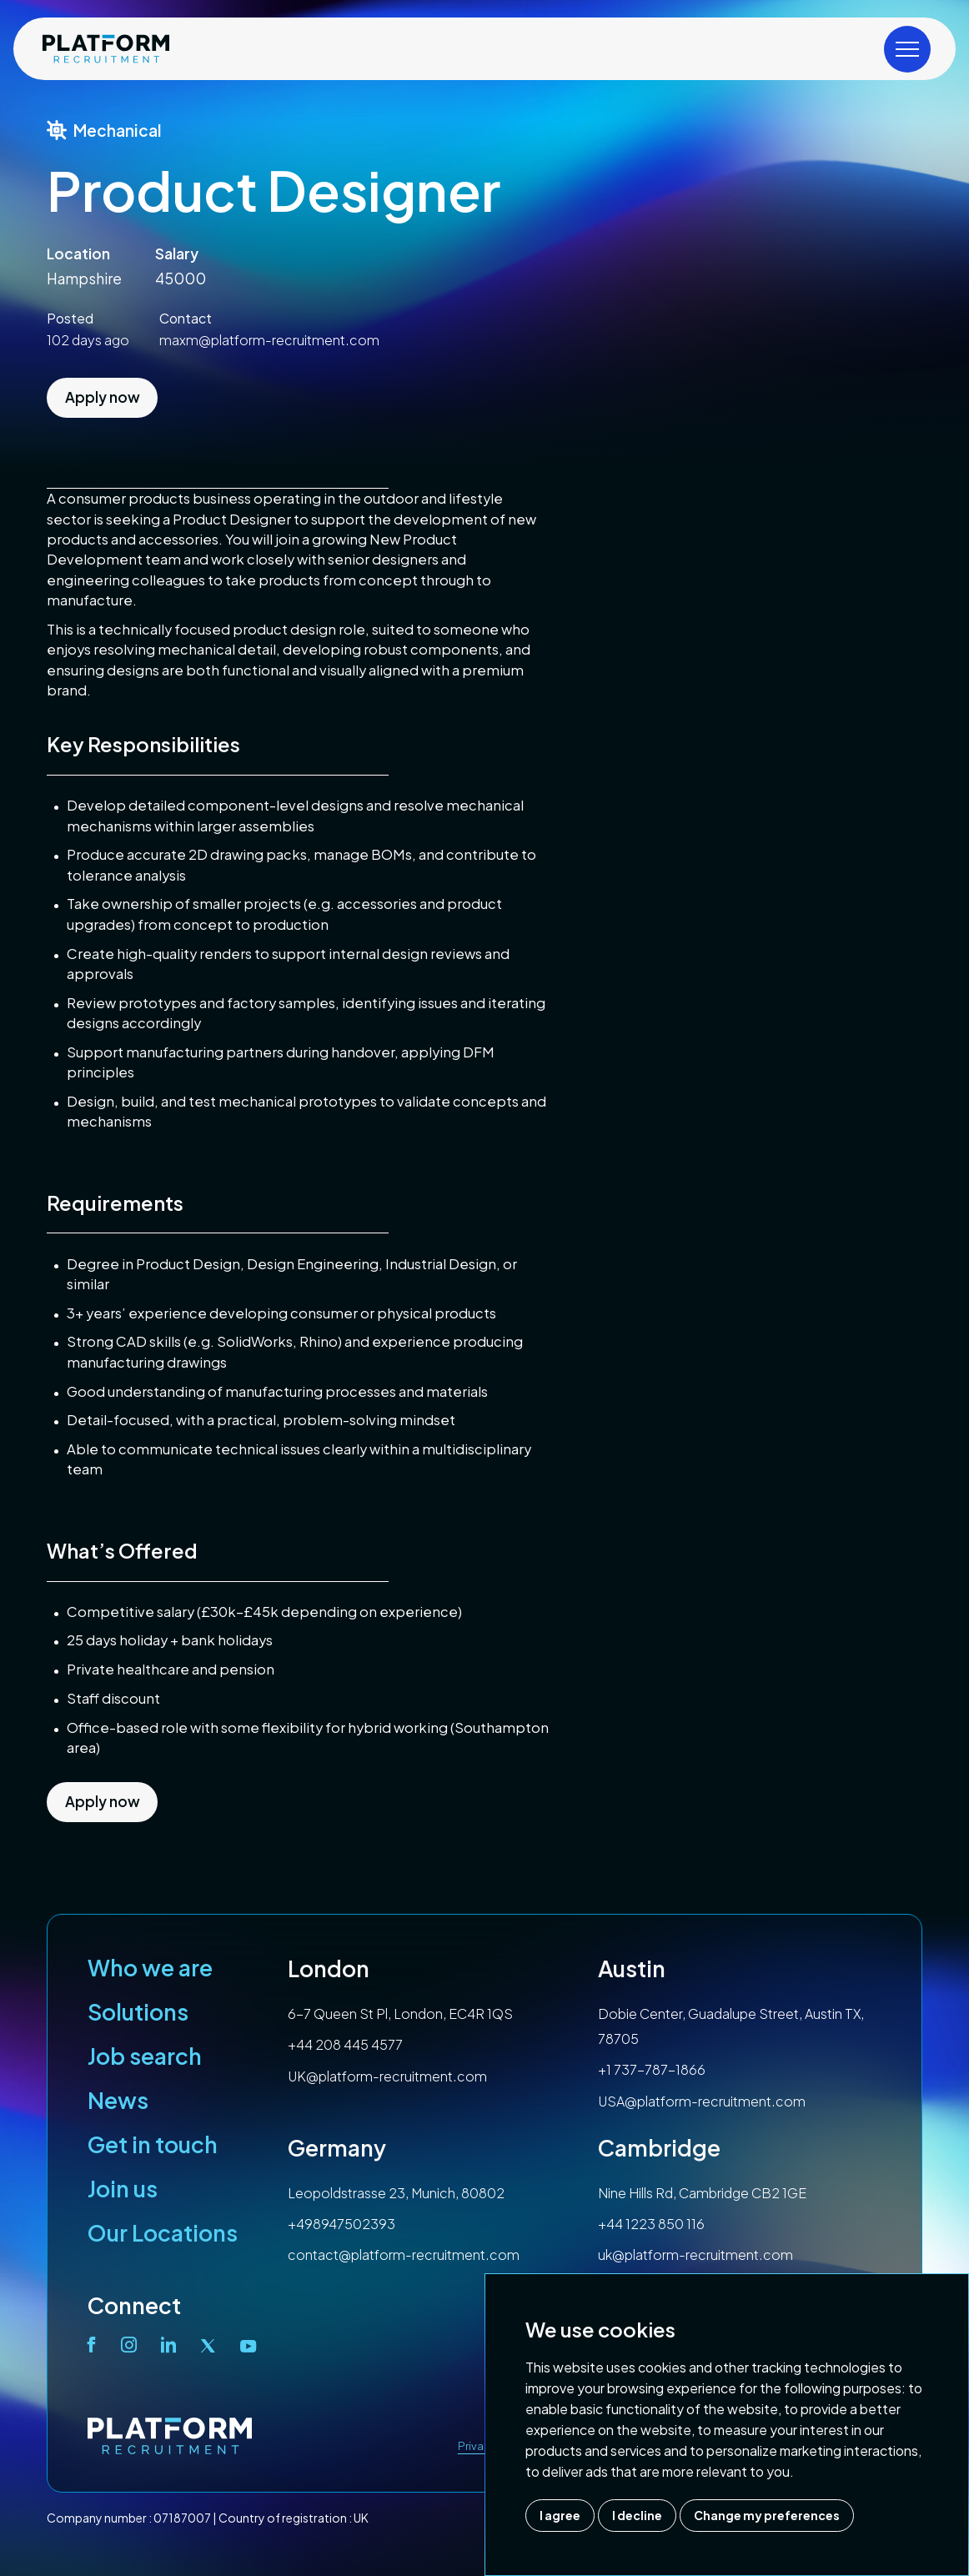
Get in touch (153, 2144)
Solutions (138, 2011)
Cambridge (659, 2147)
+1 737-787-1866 (651, 2069)
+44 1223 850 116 (651, 2223)
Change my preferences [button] (767, 2515)
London (328, 1968)
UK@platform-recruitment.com (387, 2076)
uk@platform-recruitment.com (695, 2254)
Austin (631, 1968)
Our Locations (163, 2232)
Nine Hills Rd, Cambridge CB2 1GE (702, 2193)
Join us (123, 2188)
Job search (145, 2055)
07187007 (182, 2517)
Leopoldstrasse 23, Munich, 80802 (396, 2193)
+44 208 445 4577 (345, 2044)
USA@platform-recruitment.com (702, 2101)
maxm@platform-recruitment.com (269, 340)
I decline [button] (637, 2515)
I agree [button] (560, 2515)
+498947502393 (341, 2223)
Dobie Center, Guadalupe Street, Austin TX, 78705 (731, 2026)
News (118, 2100)
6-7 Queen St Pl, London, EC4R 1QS (400, 2013)
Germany (337, 2147)
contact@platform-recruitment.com (404, 2254)
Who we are (150, 1967)
